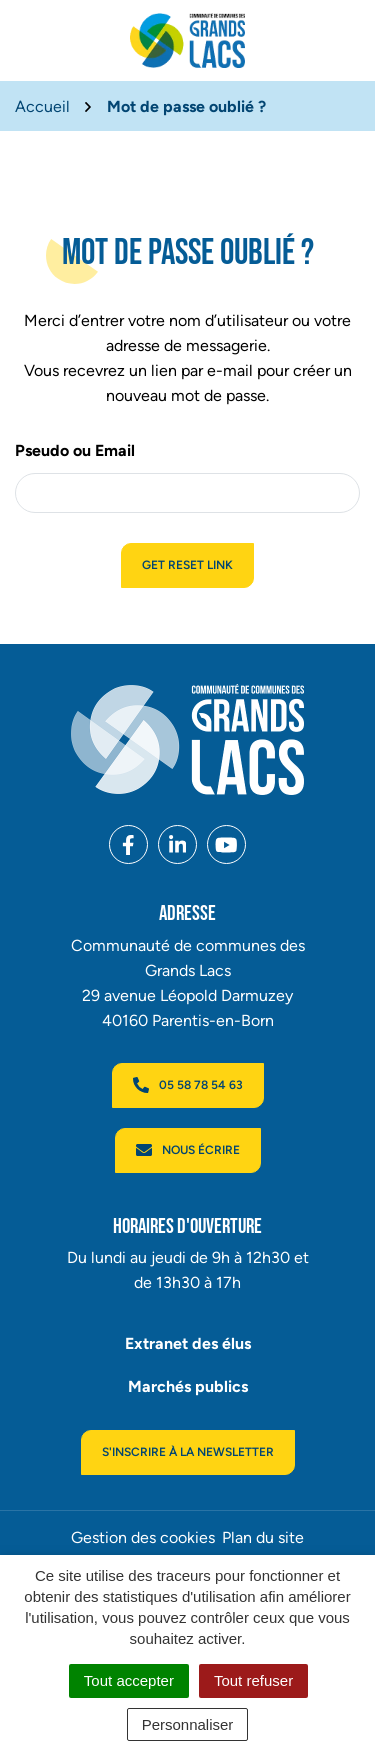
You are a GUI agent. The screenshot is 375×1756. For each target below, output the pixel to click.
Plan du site (263, 1537)
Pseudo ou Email (75, 450)
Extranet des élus (188, 1343)
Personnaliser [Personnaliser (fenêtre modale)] (188, 1724)
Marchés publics (188, 1386)
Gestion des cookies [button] (143, 1537)
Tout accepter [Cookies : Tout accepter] (129, 1680)
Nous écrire (188, 1150)
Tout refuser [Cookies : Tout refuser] (253, 1680)
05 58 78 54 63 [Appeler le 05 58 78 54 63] (188, 1085)
